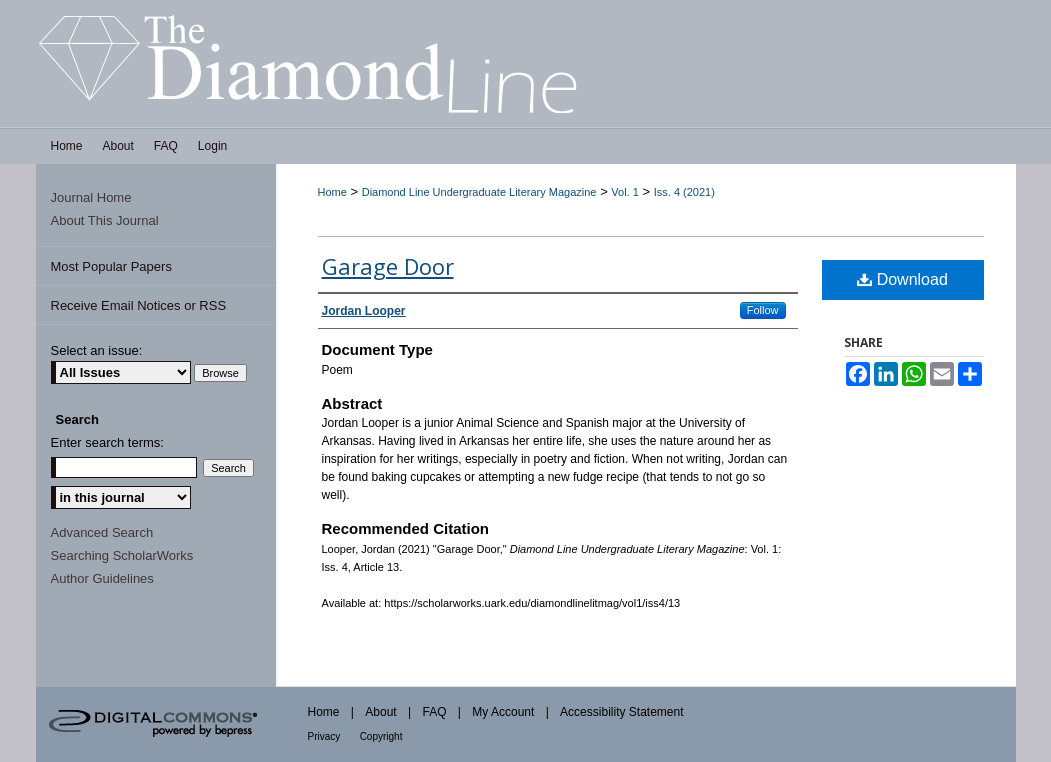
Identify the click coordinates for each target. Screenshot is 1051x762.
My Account (503, 712)
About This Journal (105, 220)
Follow (763, 310)
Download (902, 279)
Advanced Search (102, 532)
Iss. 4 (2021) (684, 192)
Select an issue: (97, 350)
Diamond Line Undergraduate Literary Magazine (479, 192)
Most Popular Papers (111, 266)
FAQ (434, 712)
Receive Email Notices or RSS (139, 305)
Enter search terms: (107, 442)
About (380, 712)
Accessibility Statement (621, 712)
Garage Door (388, 266)
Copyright (381, 736)
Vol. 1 (625, 192)
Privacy (324, 736)
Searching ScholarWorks (122, 555)
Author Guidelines (102, 578)
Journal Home (91, 197)
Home (332, 192)
